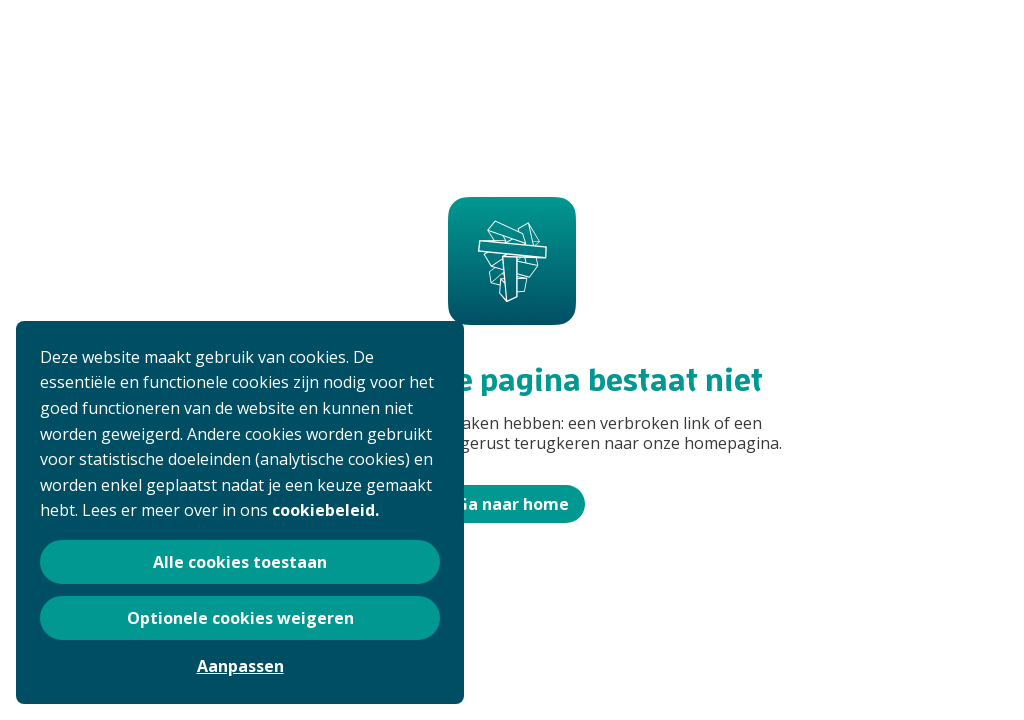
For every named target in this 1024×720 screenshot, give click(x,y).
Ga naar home (512, 504)
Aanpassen (240, 666)
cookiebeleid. (325, 510)
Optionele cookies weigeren (240, 618)
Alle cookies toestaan (240, 562)
